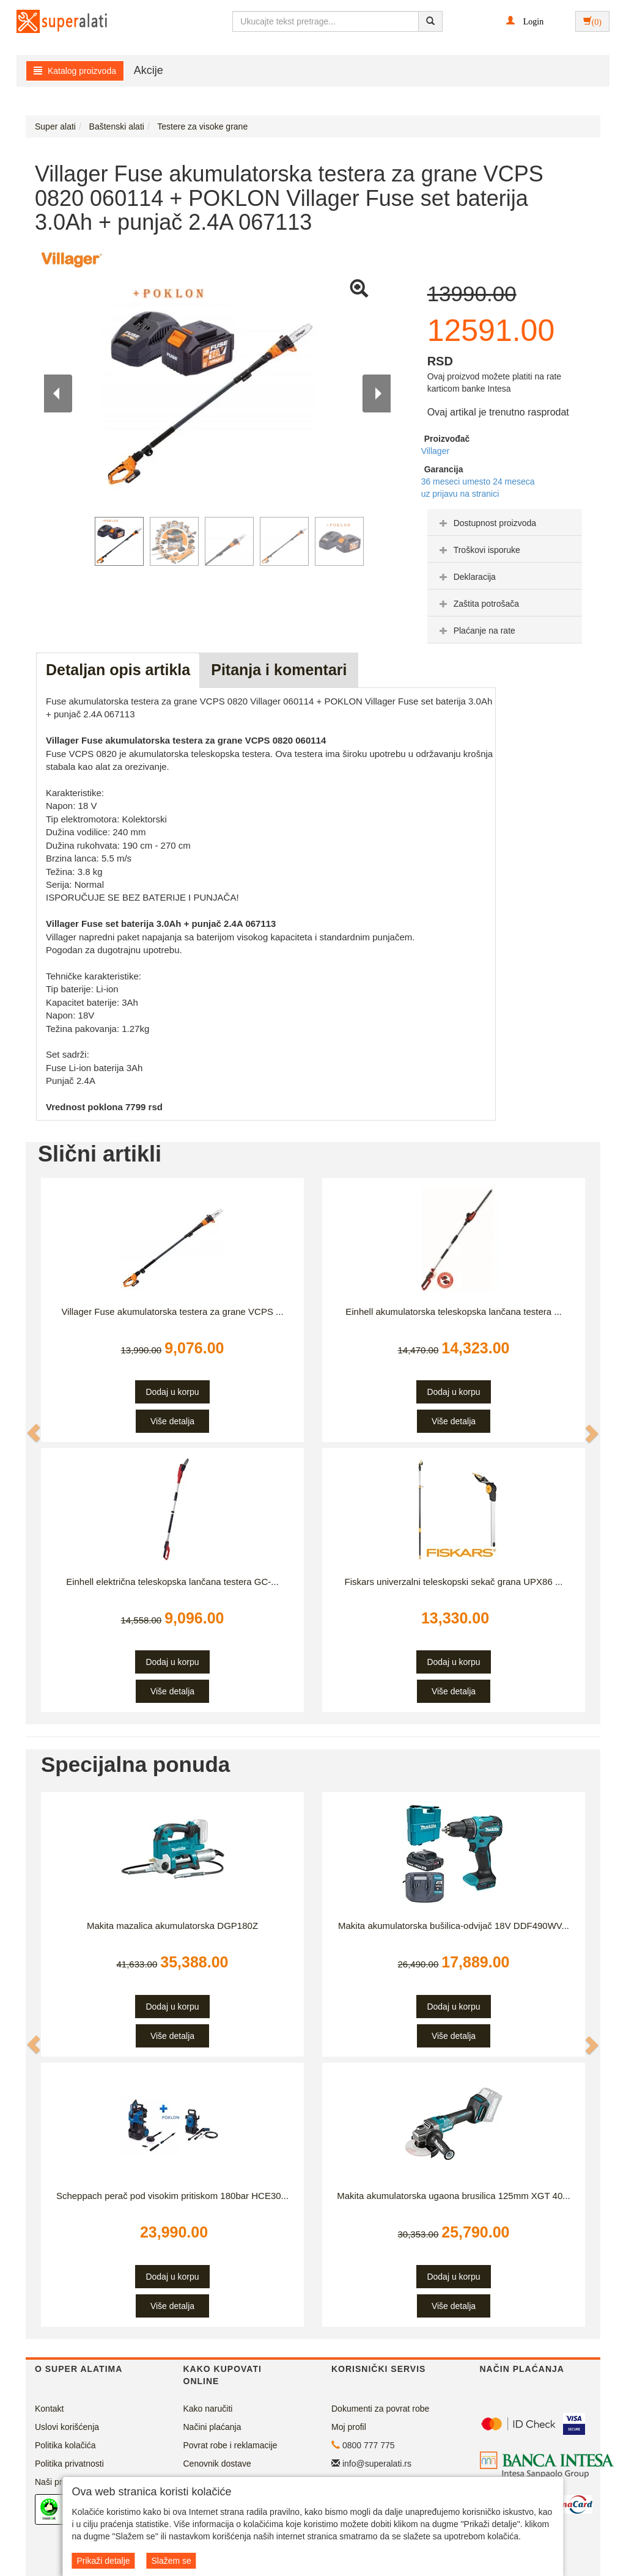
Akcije (148, 70)
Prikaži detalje (103, 2561)
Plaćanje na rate (475, 630)
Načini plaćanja (212, 2427)
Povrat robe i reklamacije (230, 2445)
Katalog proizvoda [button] (75, 71)
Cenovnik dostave (217, 2463)
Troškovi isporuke (478, 550)
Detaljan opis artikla (118, 669)
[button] (525, 21)
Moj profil (348, 2427)
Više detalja (172, 1421)
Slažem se (171, 2561)
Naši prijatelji (59, 2482)
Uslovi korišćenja (67, 2427)
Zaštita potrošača (477, 604)
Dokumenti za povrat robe (380, 2408)
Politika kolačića (65, 2445)
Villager (435, 451)
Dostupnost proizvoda (486, 523)
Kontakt (49, 2408)
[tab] (504, 522)
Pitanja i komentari (279, 669)
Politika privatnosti (69, 2463)
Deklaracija (466, 577)
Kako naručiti (208, 2408)
